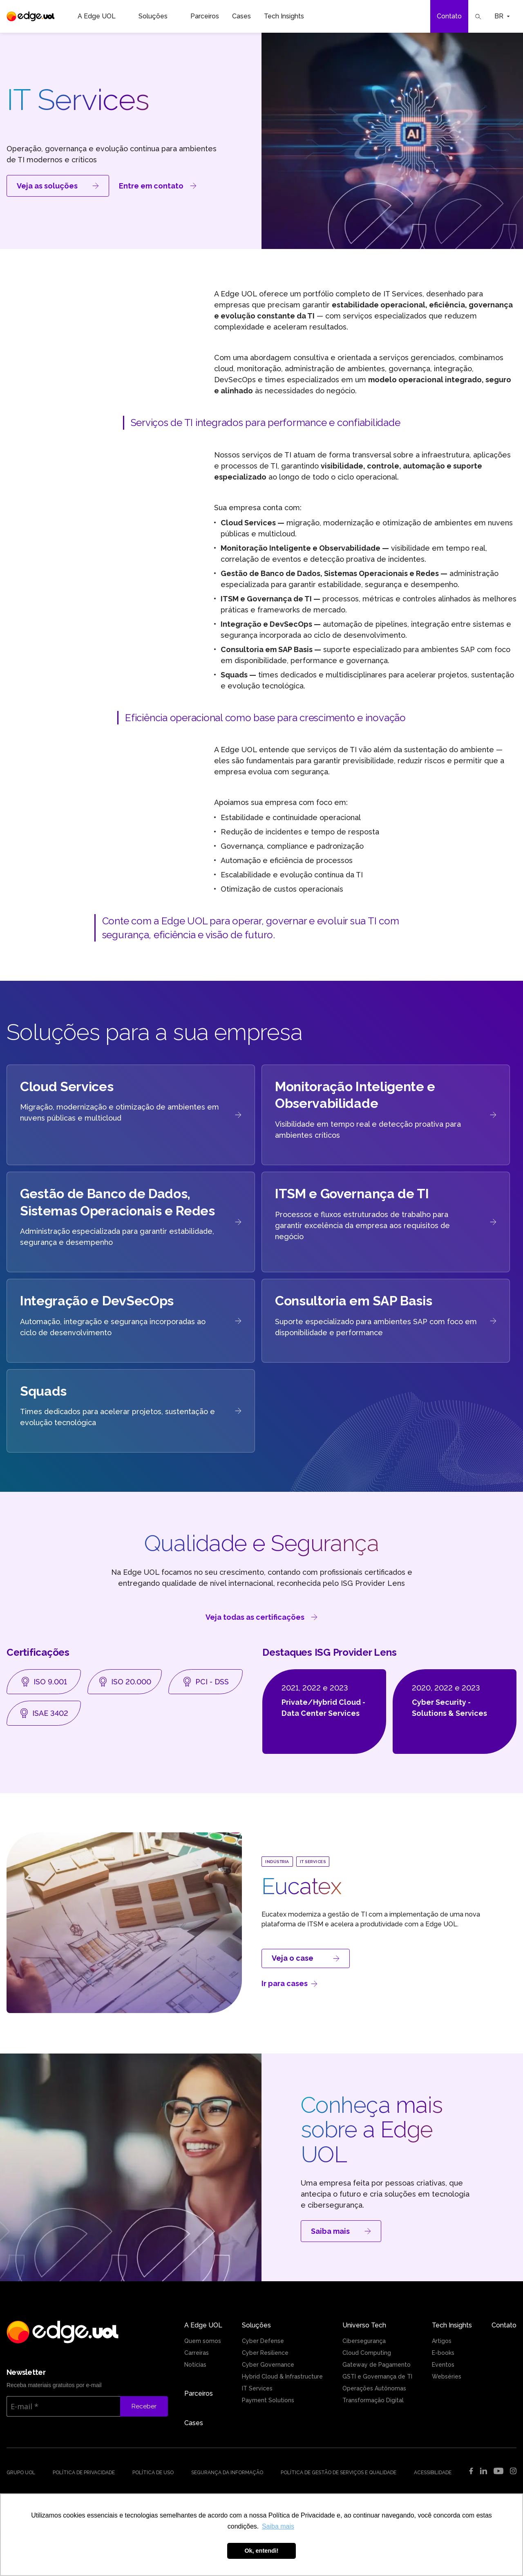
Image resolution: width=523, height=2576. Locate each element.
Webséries (446, 2376)
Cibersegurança (364, 2341)
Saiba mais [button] (278, 2526)
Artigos (441, 2341)
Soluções (158, 16)
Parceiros (204, 16)
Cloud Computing (366, 2353)
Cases (241, 16)
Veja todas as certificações (261, 1617)
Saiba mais (341, 2231)
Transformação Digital (373, 2400)
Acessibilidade (432, 2472)
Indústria (277, 1861)
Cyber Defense (263, 2341)
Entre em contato (158, 186)
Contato (449, 16)
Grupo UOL (21, 2472)
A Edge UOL (101, 16)
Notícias (195, 2364)
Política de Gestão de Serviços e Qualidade (338, 2472)
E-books (443, 2353)
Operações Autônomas (374, 2388)
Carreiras (196, 2353)
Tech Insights (289, 16)
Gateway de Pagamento (376, 2364)
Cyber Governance (268, 2364)
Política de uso (153, 2472)
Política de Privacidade (84, 2472)
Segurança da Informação (227, 2472)
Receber (144, 2406)
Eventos (443, 2364)
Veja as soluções (58, 186)
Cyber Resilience (265, 2353)
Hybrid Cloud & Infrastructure (282, 2376)
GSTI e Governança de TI (377, 2376)
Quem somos (202, 2341)
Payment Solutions (268, 2400)
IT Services (313, 1861)
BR (502, 16)
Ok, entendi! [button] (261, 2550)
